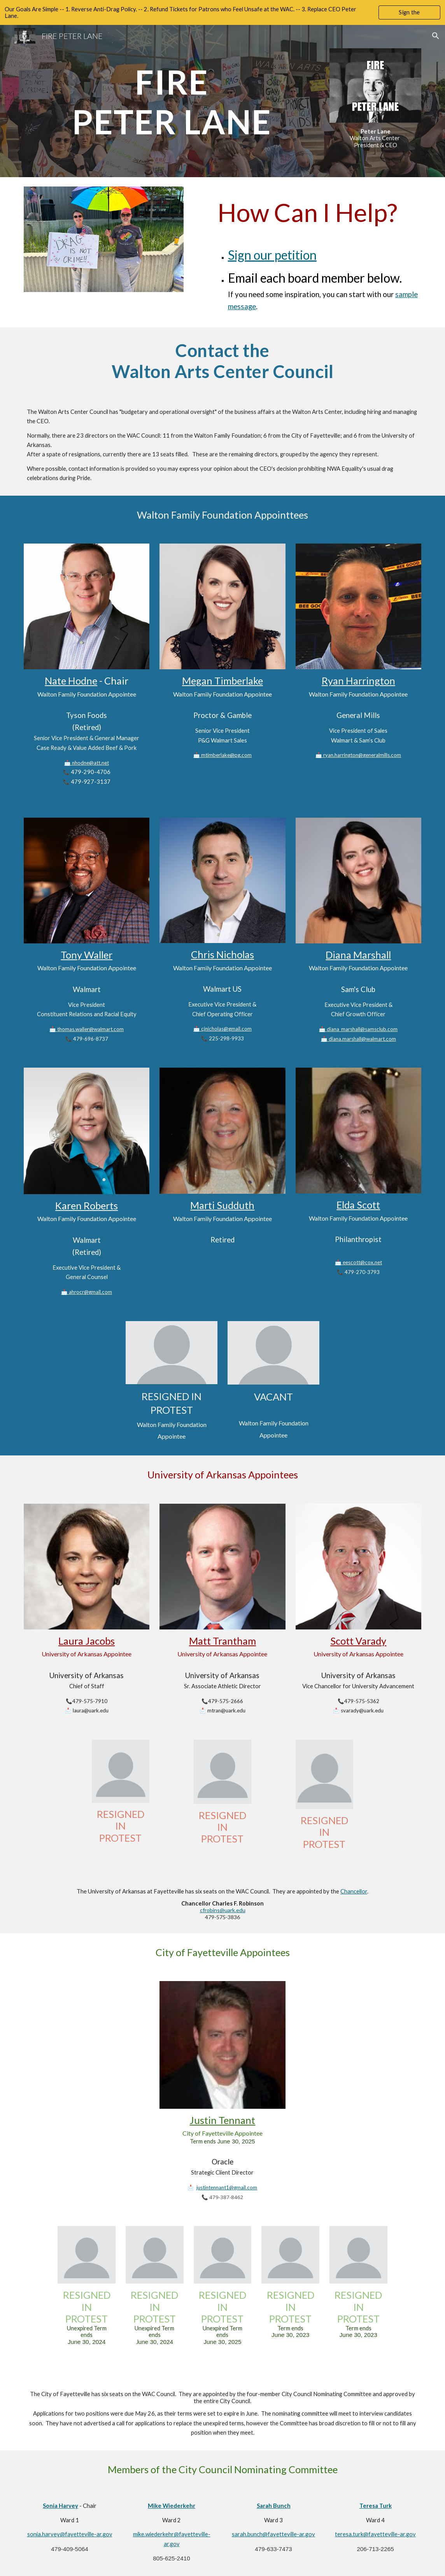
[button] (435, 35)
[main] (171, 96)
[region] (222, 12)
